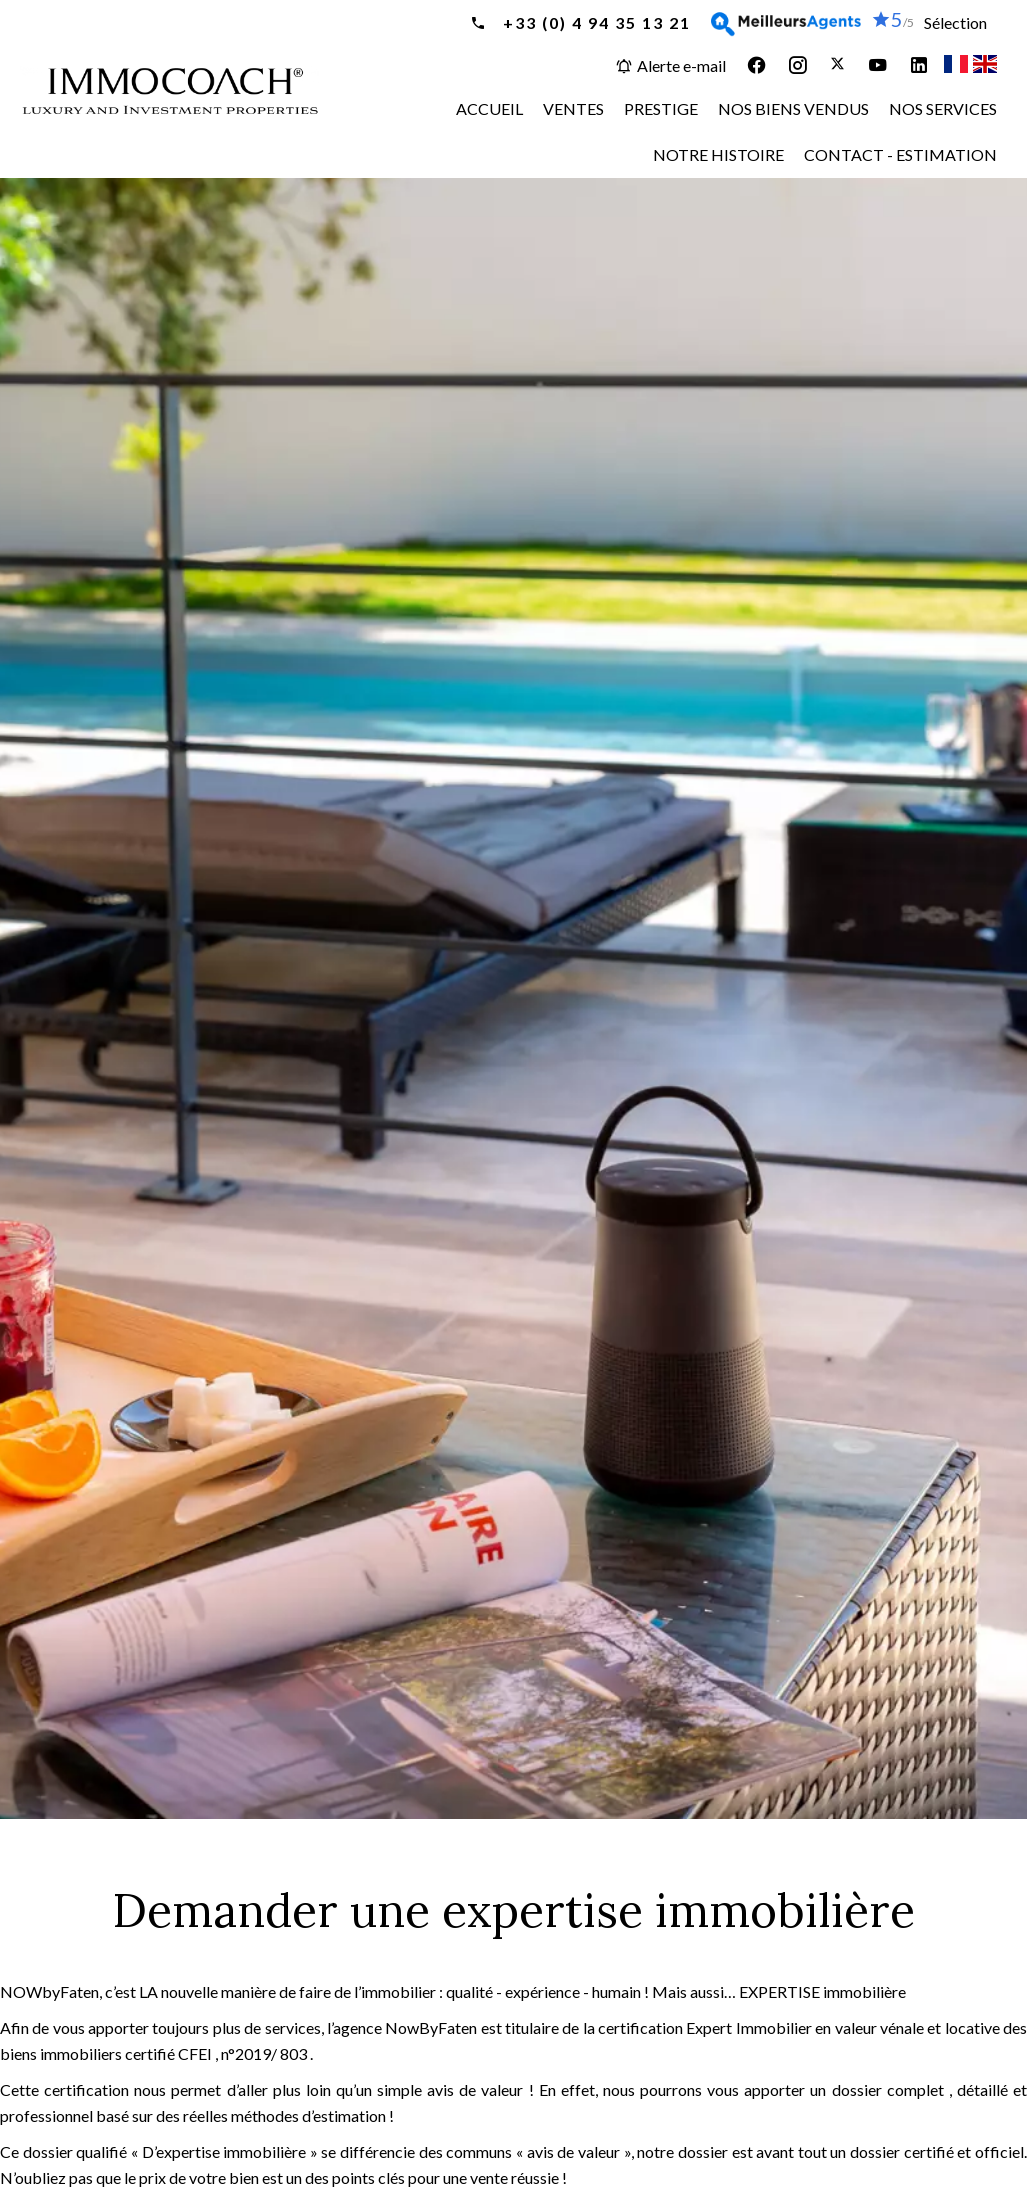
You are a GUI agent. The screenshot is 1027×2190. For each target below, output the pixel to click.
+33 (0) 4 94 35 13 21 (594, 22)
